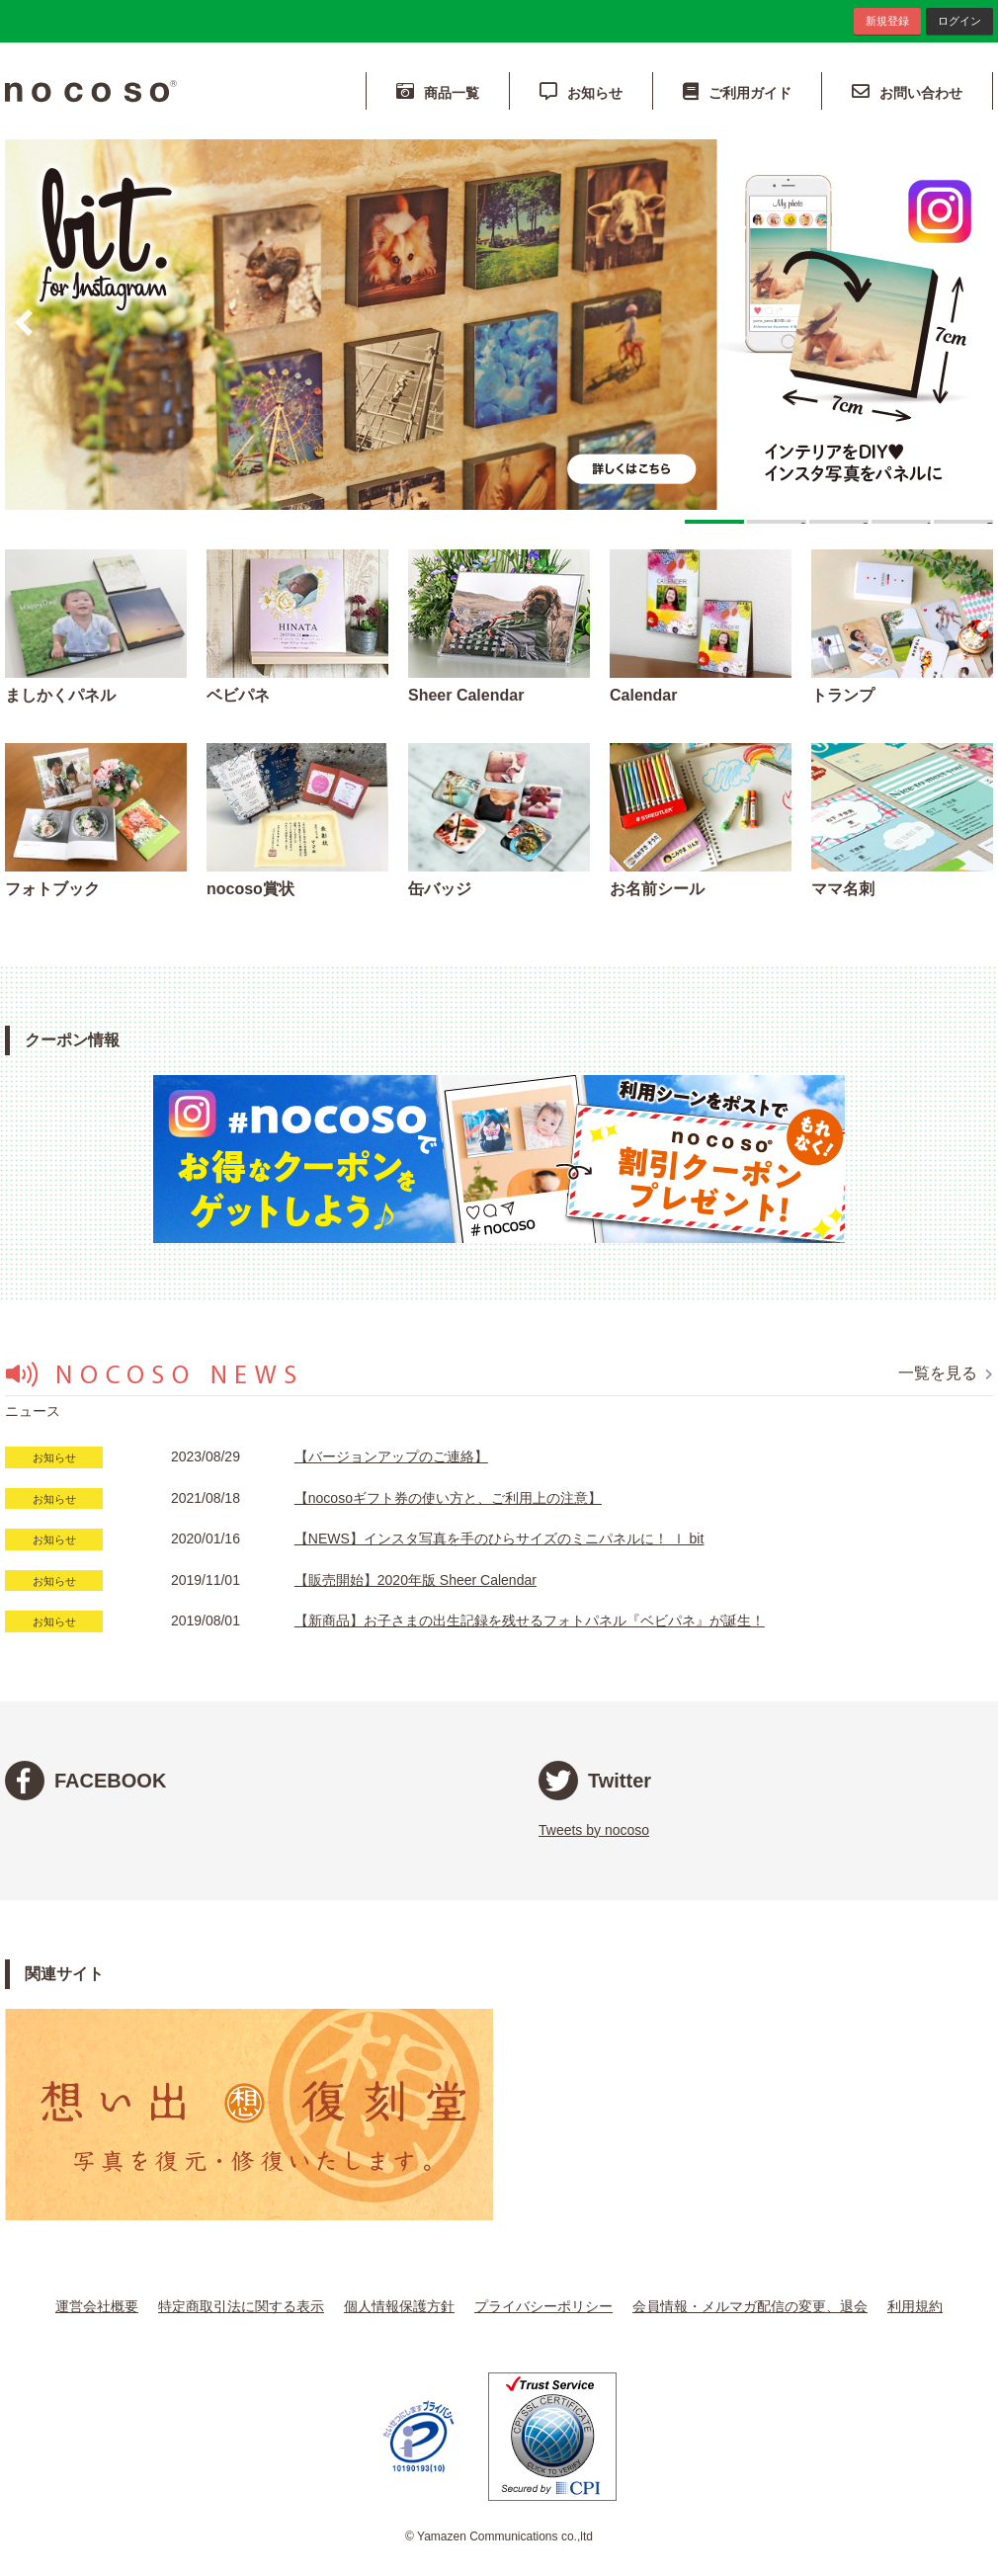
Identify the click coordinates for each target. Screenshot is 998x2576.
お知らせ (581, 91)
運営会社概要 (96, 2306)
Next (974, 322)
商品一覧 (437, 91)
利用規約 (915, 2306)
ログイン (959, 21)
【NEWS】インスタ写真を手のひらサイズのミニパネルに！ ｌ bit (499, 1538)
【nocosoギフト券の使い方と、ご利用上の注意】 (448, 1498)
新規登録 (887, 21)
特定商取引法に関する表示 (241, 2306)
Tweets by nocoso (594, 1830)
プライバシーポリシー (543, 2306)
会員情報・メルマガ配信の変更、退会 (750, 2306)
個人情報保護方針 (399, 2306)
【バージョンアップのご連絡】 (391, 1456)
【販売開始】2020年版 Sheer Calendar (415, 1580)
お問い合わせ (907, 91)
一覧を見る (945, 1373)
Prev (24, 322)
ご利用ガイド (737, 91)
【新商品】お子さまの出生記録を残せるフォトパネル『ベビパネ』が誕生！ (529, 1620)
